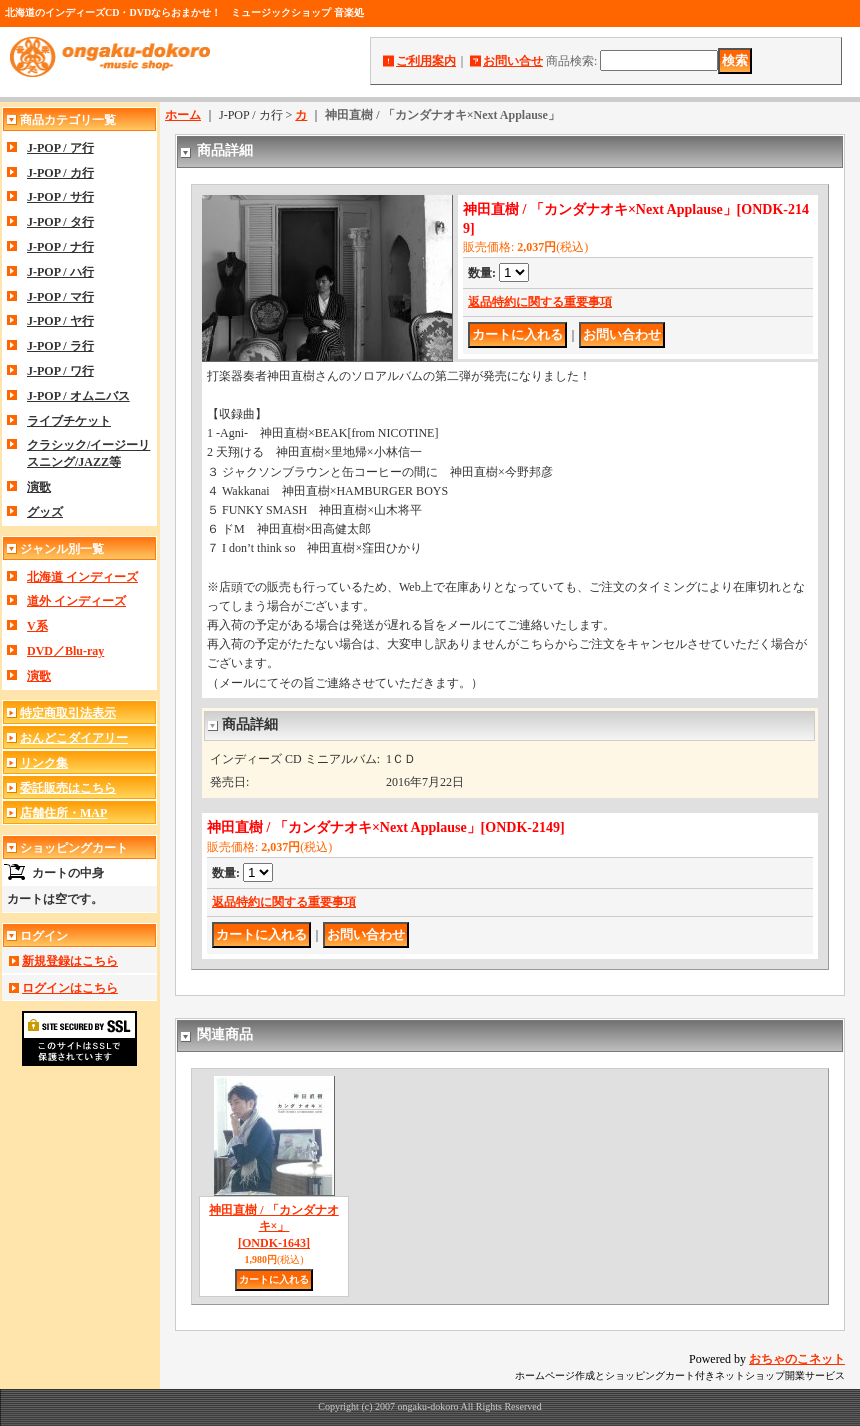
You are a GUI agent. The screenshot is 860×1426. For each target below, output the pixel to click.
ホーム (183, 115)
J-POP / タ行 (60, 222)
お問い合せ (513, 61)
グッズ (45, 512)
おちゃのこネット (797, 1359)
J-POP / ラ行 (60, 346)
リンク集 (44, 763)
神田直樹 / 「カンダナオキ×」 (273, 1227)
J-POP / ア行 (60, 148)
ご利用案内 (426, 61)
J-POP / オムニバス (78, 396)
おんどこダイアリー (74, 738)
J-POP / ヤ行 (60, 321)
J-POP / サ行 (60, 197)
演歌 (39, 487)
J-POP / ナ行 (60, 247)
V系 (37, 626)
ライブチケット (69, 421)
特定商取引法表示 (68, 713)
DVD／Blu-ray (65, 651)
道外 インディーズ (76, 601)
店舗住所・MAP (63, 813)
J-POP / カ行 (60, 173)
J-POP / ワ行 (60, 371)
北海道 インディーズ (82, 577)
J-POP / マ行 (60, 297)
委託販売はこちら (68, 788)
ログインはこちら (70, 988)
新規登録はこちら (70, 961)
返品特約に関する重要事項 (540, 302)
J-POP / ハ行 (60, 272)
